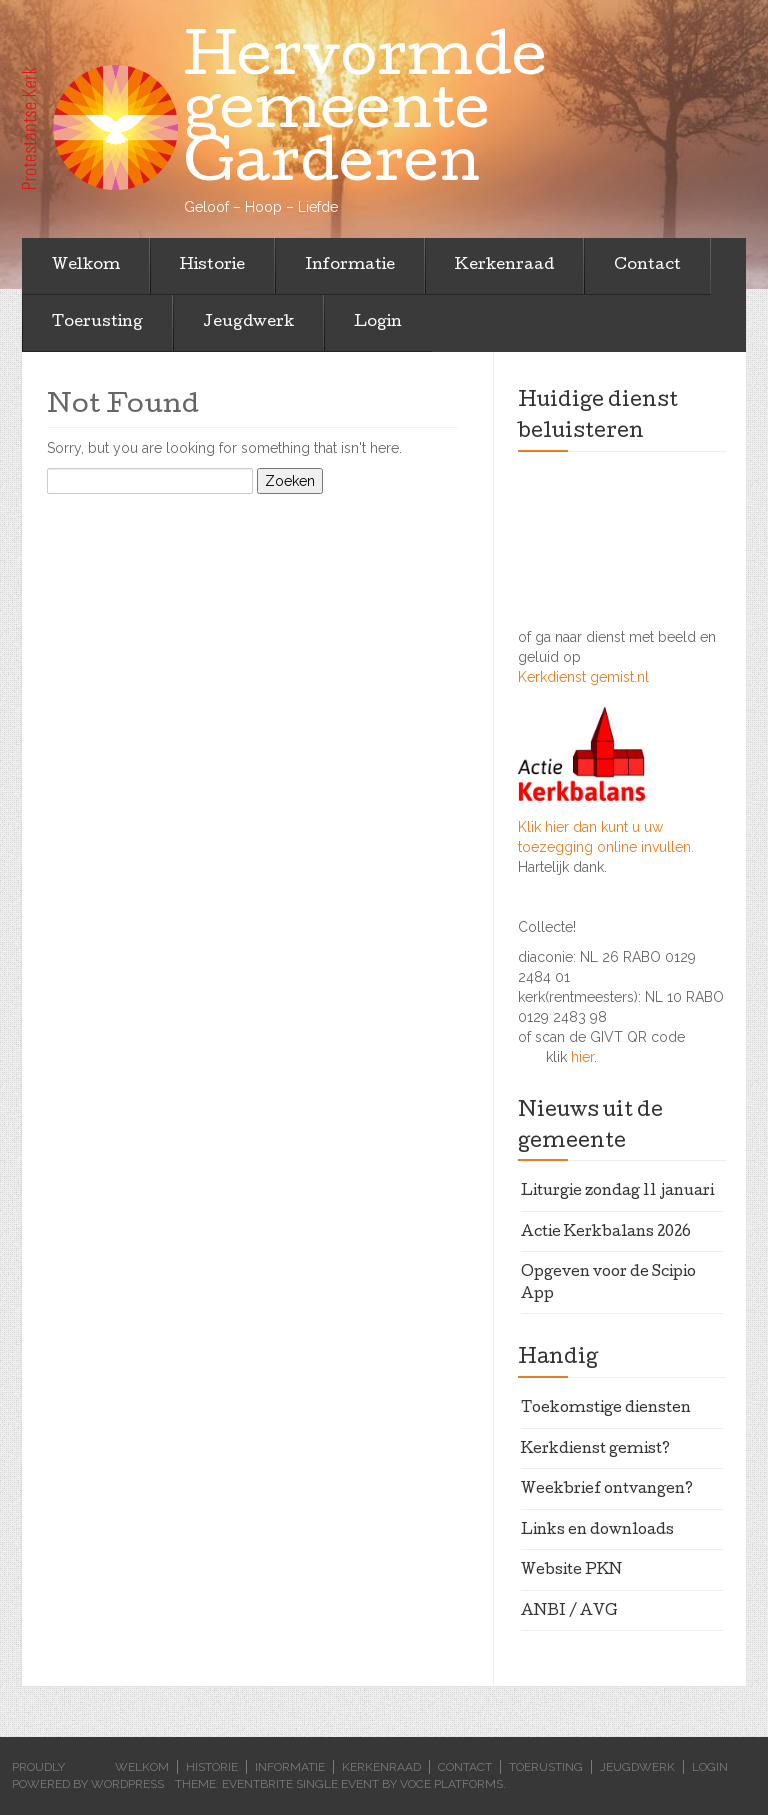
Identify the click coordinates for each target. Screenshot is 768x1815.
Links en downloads (597, 1531)
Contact (647, 266)
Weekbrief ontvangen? (607, 1490)
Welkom (86, 266)
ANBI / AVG (569, 1612)
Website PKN (571, 1571)
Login (378, 323)
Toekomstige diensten (606, 1409)
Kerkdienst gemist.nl (583, 677)
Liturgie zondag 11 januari (617, 1192)
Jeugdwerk (248, 323)
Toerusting (97, 323)
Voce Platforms (451, 1784)
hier (582, 1057)
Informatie (350, 266)
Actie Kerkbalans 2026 (606, 1233)
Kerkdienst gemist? (595, 1450)
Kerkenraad (504, 266)
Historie (212, 266)
